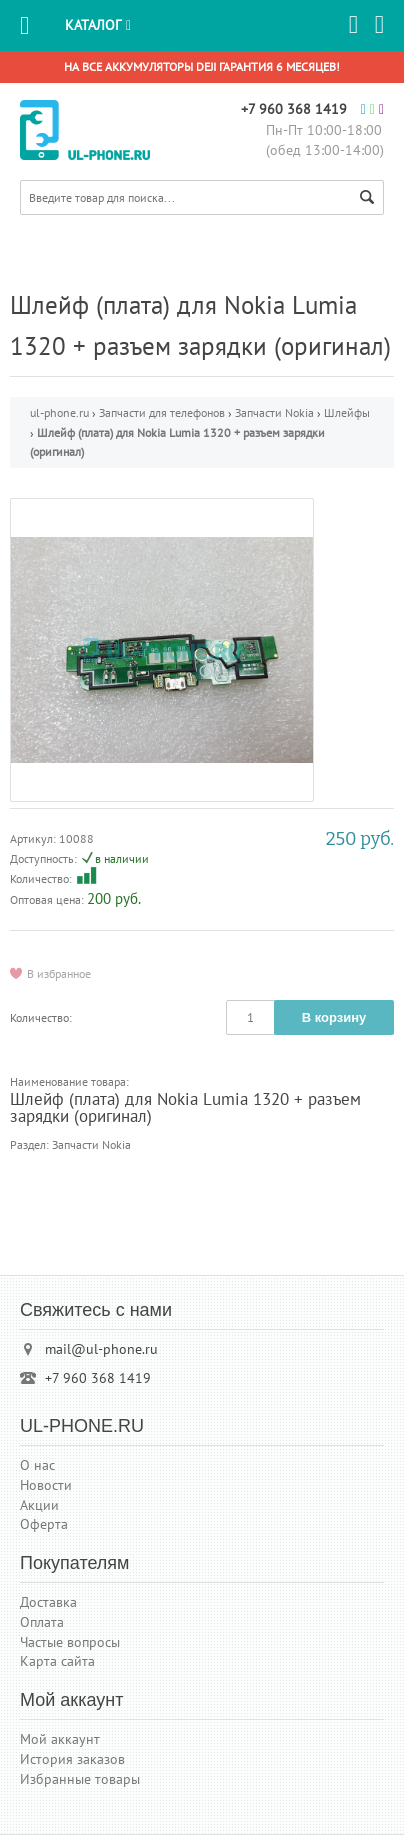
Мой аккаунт (60, 1739)
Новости (46, 1485)
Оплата (42, 1622)
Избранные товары (80, 1779)
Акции (39, 1505)
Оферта (44, 1524)
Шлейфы (347, 412)
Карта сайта (57, 1661)
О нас (37, 1465)
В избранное (59, 973)
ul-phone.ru (59, 412)
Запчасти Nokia (274, 412)
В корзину (334, 1017)
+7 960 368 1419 (294, 109)
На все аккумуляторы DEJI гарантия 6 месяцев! (202, 66)
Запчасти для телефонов (162, 412)
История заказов (72, 1759)
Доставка (48, 1602)
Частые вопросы (70, 1642)
